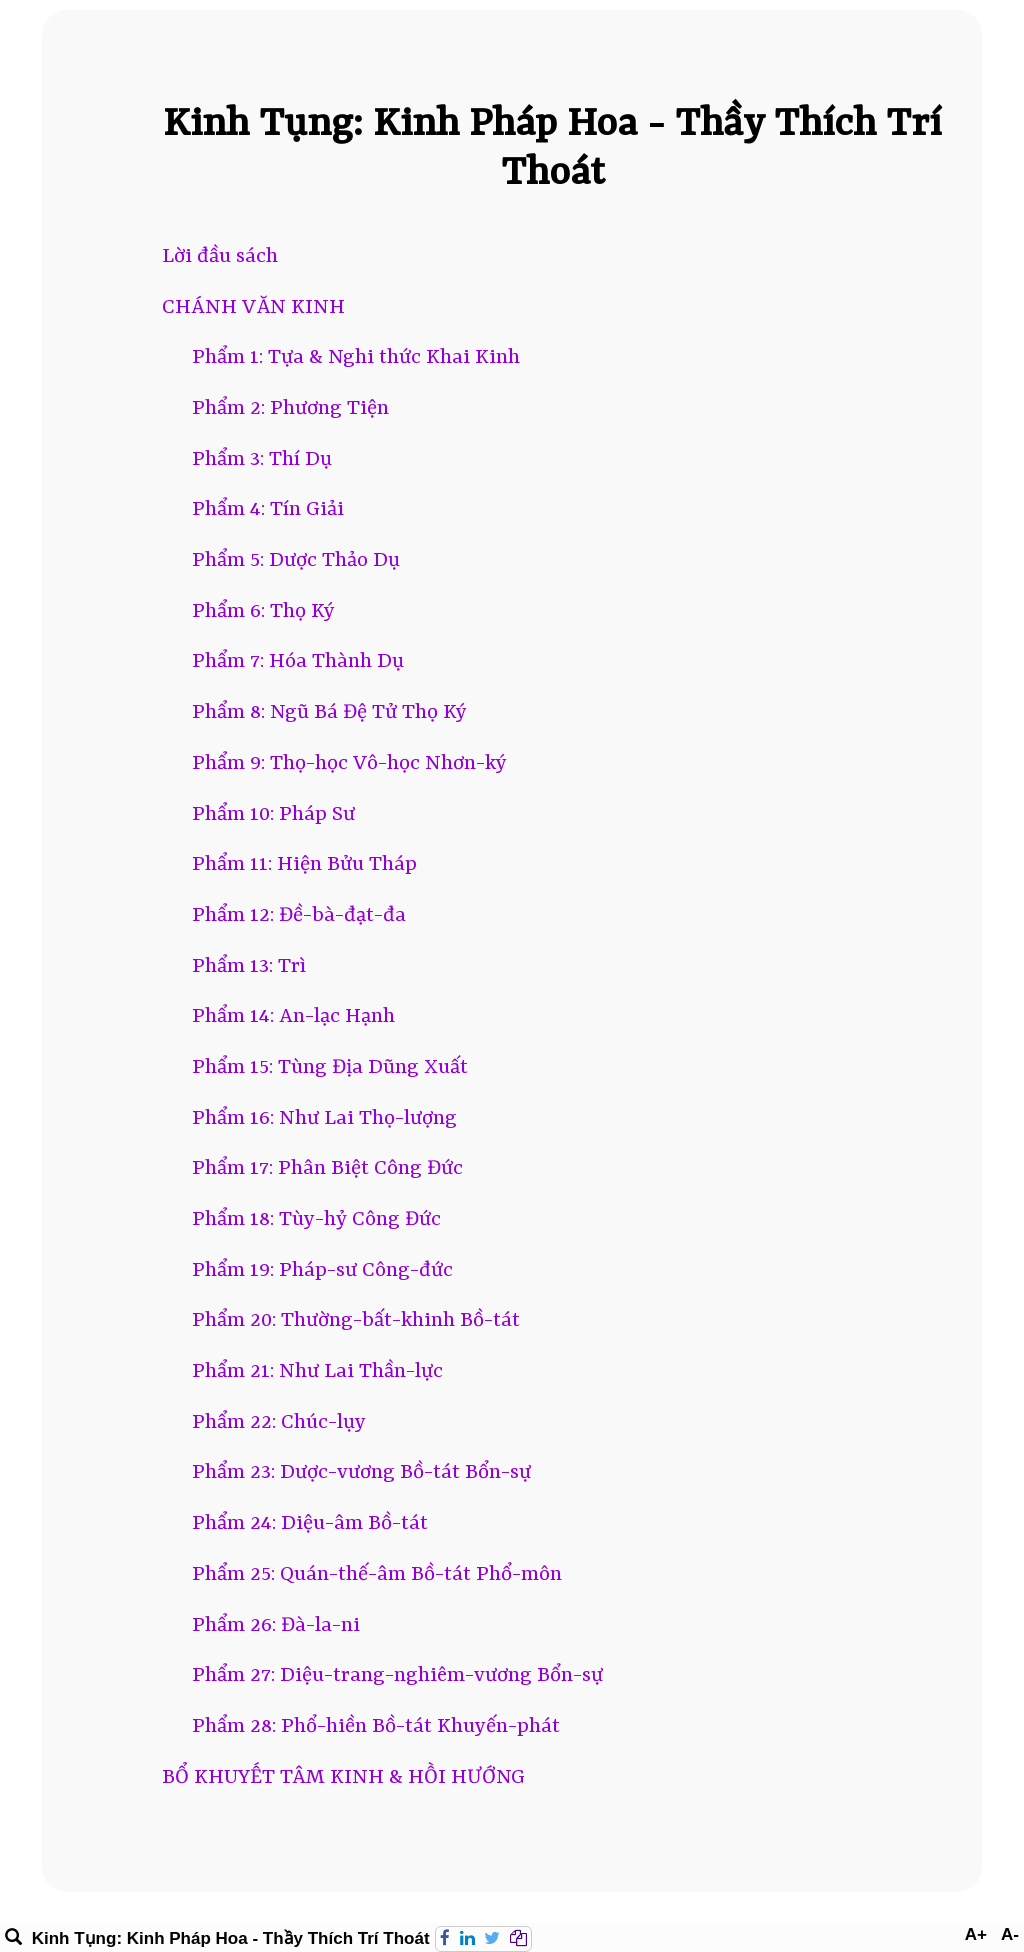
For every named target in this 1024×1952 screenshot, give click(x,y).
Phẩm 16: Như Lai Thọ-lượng (324, 1118)
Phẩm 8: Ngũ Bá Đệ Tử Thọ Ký (329, 712)
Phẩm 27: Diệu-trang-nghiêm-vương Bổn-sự (397, 1675)
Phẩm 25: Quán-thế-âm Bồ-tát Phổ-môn (377, 1574)
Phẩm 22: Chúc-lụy (279, 1422)
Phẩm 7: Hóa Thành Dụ (298, 661)
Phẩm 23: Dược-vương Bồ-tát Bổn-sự (361, 1472)
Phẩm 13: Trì (249, 966)
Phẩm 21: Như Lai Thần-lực (317, 1371)
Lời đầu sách (220, 256)
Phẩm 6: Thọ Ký (263, 611)
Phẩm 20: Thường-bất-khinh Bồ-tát (356, 1320)
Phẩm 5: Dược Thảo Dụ (296, 560)
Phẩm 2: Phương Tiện (290, 408)
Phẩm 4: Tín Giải (268, 509)
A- (1010, 1934)
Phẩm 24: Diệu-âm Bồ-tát (310, 1523)
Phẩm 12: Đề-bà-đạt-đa (299, 915)
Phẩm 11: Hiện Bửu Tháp (304, 864)
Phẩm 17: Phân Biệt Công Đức (327, 1168)
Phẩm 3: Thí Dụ (262, 459)
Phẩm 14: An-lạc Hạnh (293, 1016)
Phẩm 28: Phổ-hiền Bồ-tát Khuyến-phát (376, 1726)
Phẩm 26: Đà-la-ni (276, 1625)
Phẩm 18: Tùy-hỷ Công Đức (316, 1219)
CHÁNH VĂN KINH (253, 307)
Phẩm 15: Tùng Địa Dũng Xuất (330, 1067)
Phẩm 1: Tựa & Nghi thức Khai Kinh (356, 357)
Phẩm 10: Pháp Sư (273, 814)
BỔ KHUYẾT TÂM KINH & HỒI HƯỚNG (343, 1777)
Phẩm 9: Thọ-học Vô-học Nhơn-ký (349, 763)
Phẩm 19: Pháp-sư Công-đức (322, 1270)
